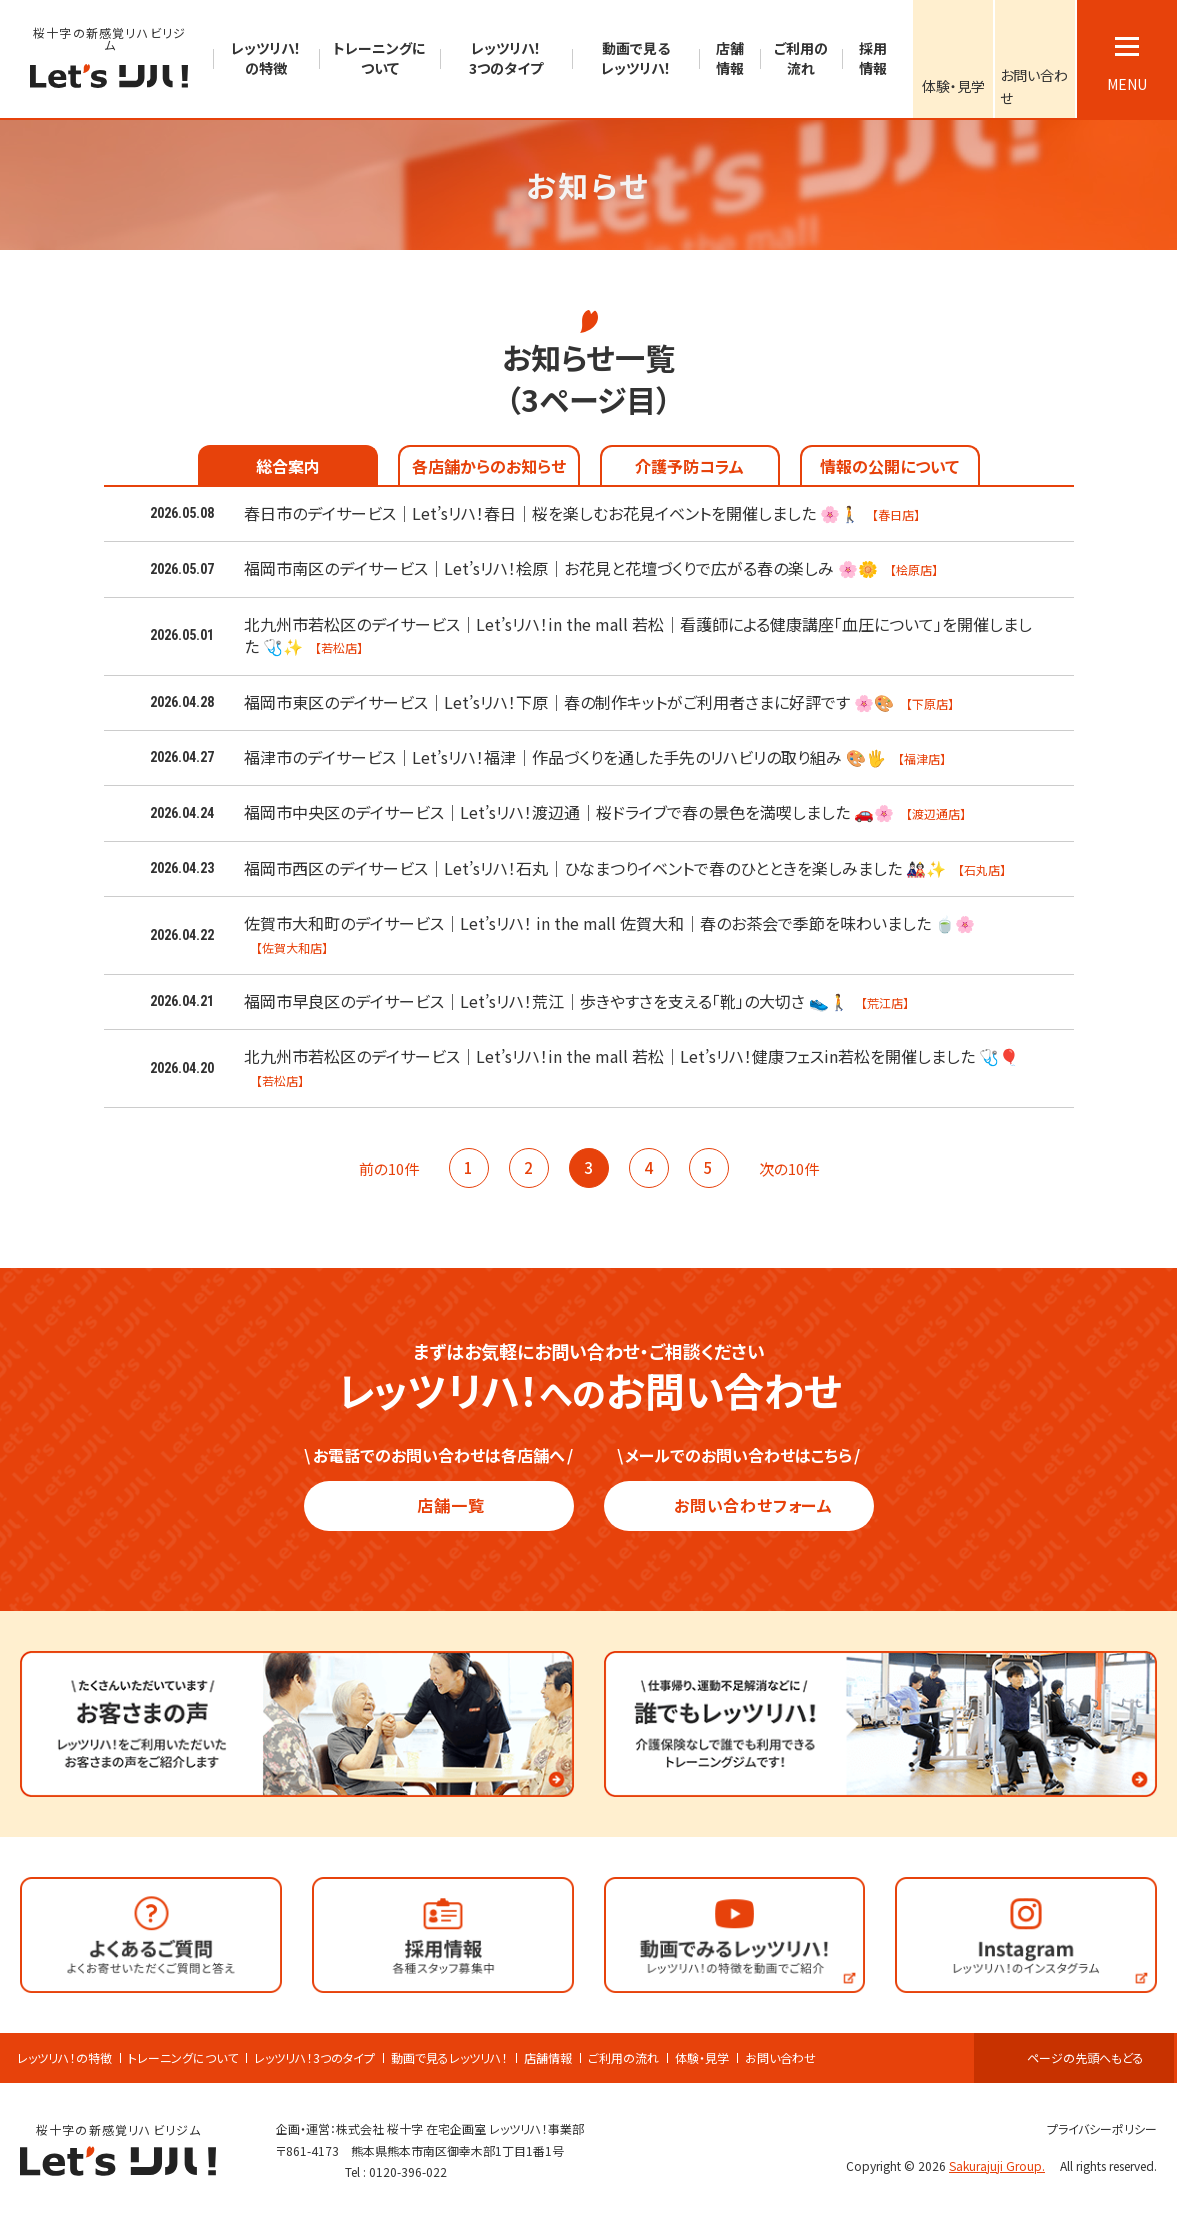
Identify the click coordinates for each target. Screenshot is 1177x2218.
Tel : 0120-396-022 (396, 2171)
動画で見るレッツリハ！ (449, 2058)
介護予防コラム (689, 466)
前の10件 (379, 1168)
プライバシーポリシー (1093, 2128)
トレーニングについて (183, 2058)
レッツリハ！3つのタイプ (314, 2058)
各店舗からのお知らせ (489, 466)
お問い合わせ (780, 2058)
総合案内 (288, 466)
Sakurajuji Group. (1003, 2165)
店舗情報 (548, 2058)
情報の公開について (889, 466)
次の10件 (798, 1168)
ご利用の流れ (623, 2058)
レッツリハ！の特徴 (64, 2058)
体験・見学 (702, 2058)
